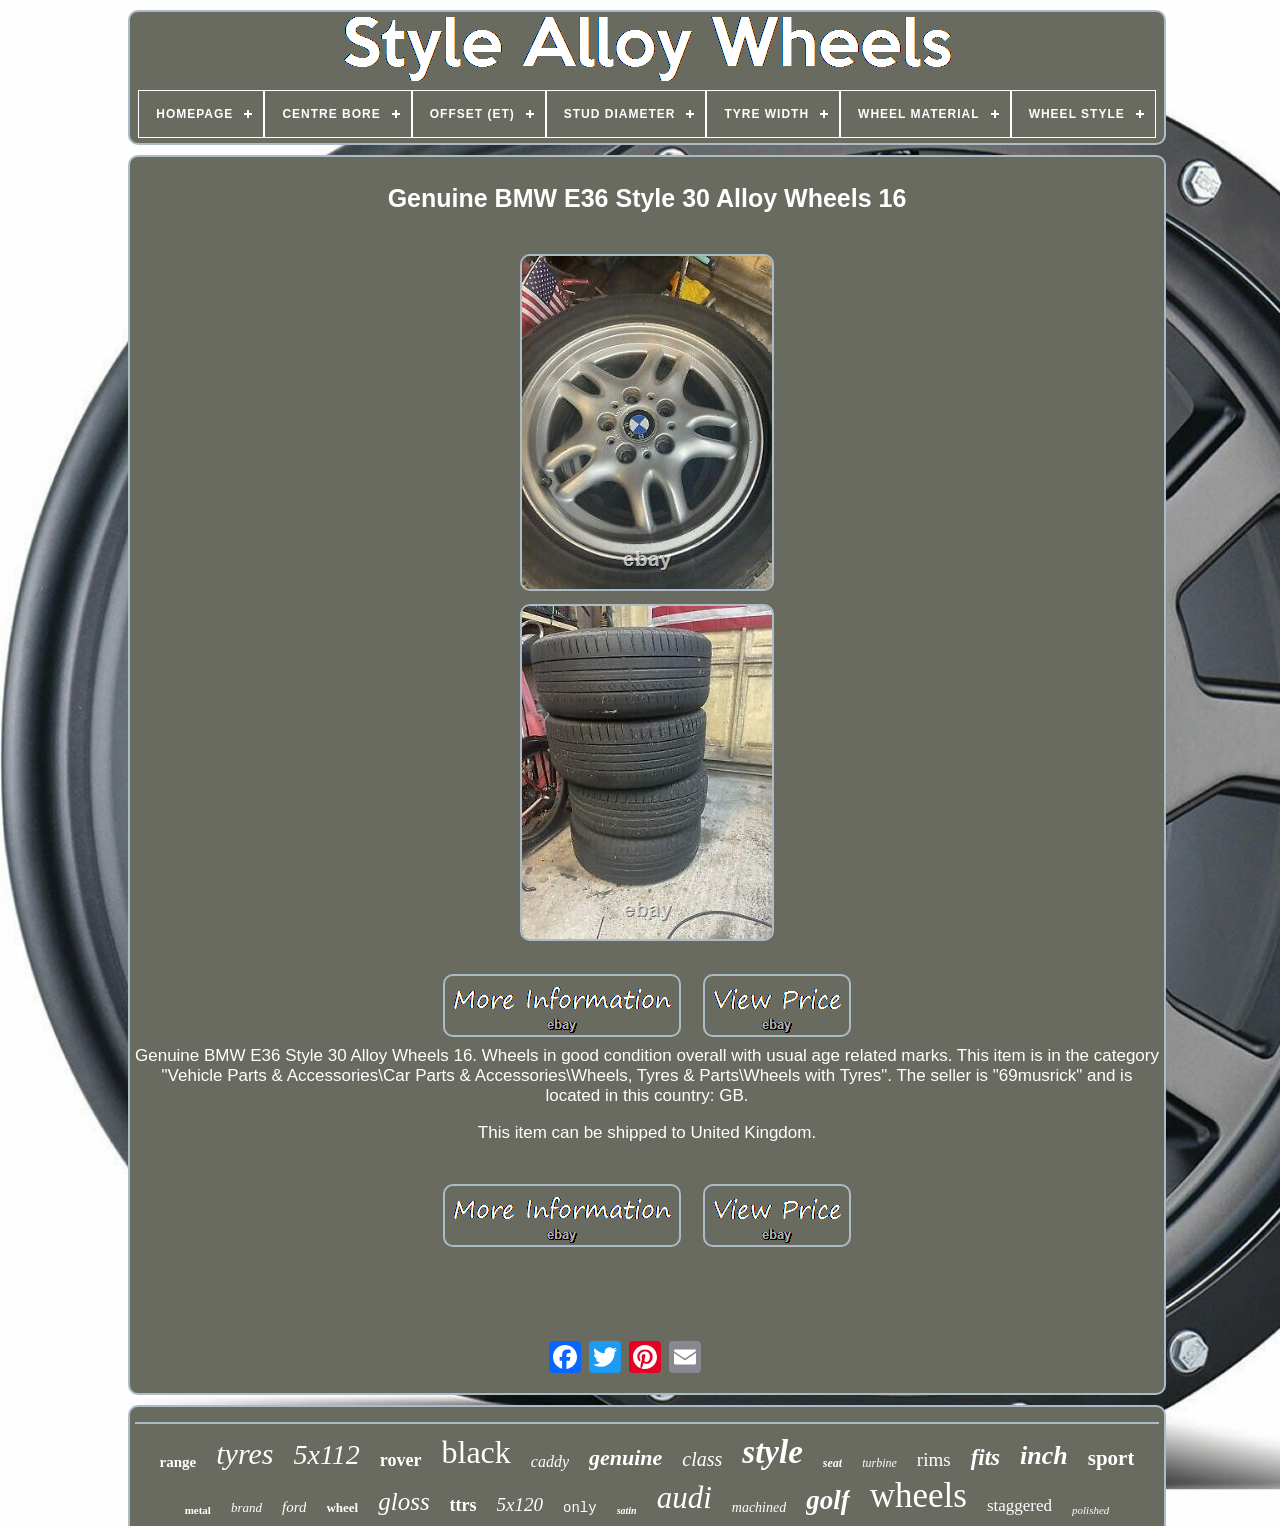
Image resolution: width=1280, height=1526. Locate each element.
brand (246, 1507)
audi (684, 1497)
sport (1111, 1458)
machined (759, 1507)
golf (828, 1500)
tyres (244, 1453)
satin (627, 1510)
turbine (879, 1463)
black (476, 1452)
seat (832, 1463)
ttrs (463, 1505)
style (772, 1452)
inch (1044, 1455)
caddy (550, 1461)
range (178, 1462)
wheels (918, 1495)
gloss (403, 1501)
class (702, 1459)
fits (985, 1457)
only (580, 1508)
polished (1090, 1510)
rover (401, 1460)
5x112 (326, 1454)
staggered (1019, 1505)
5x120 (520, 1504)
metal (198, 1510)
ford (294, 1507)
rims (934, 1459)
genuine (625, 1457)
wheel (342, 1507)
